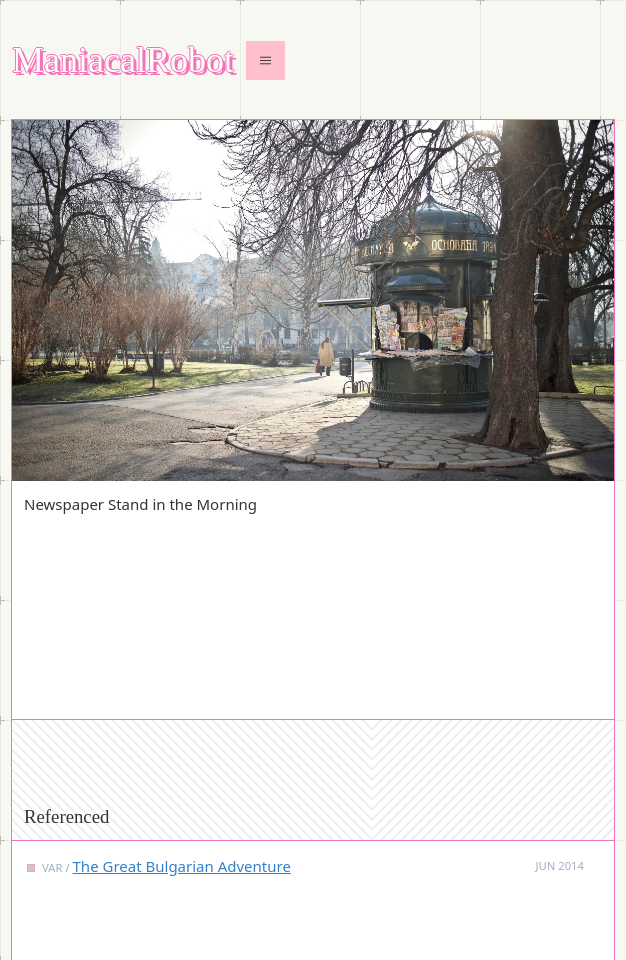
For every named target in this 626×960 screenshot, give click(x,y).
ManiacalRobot (123, 60)
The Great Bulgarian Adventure (182, 866)
